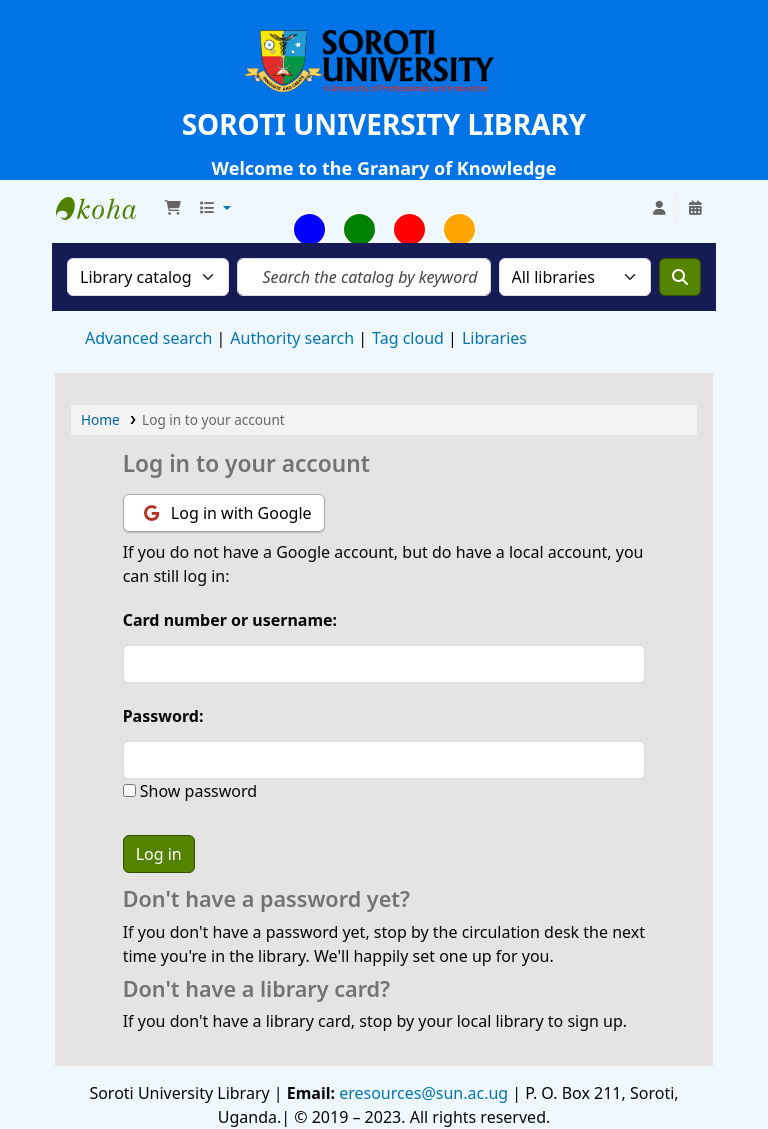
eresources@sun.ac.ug (421, 1093)
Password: (163, 716)
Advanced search (148, 338)
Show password (196, 791)
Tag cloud (408, 338)
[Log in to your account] (659, 208)
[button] (173, 208)
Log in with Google (228, 513)
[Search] (680, 277)
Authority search (292, 338)
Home (100, 419)
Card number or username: (230, 620)
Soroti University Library (106, 208)
